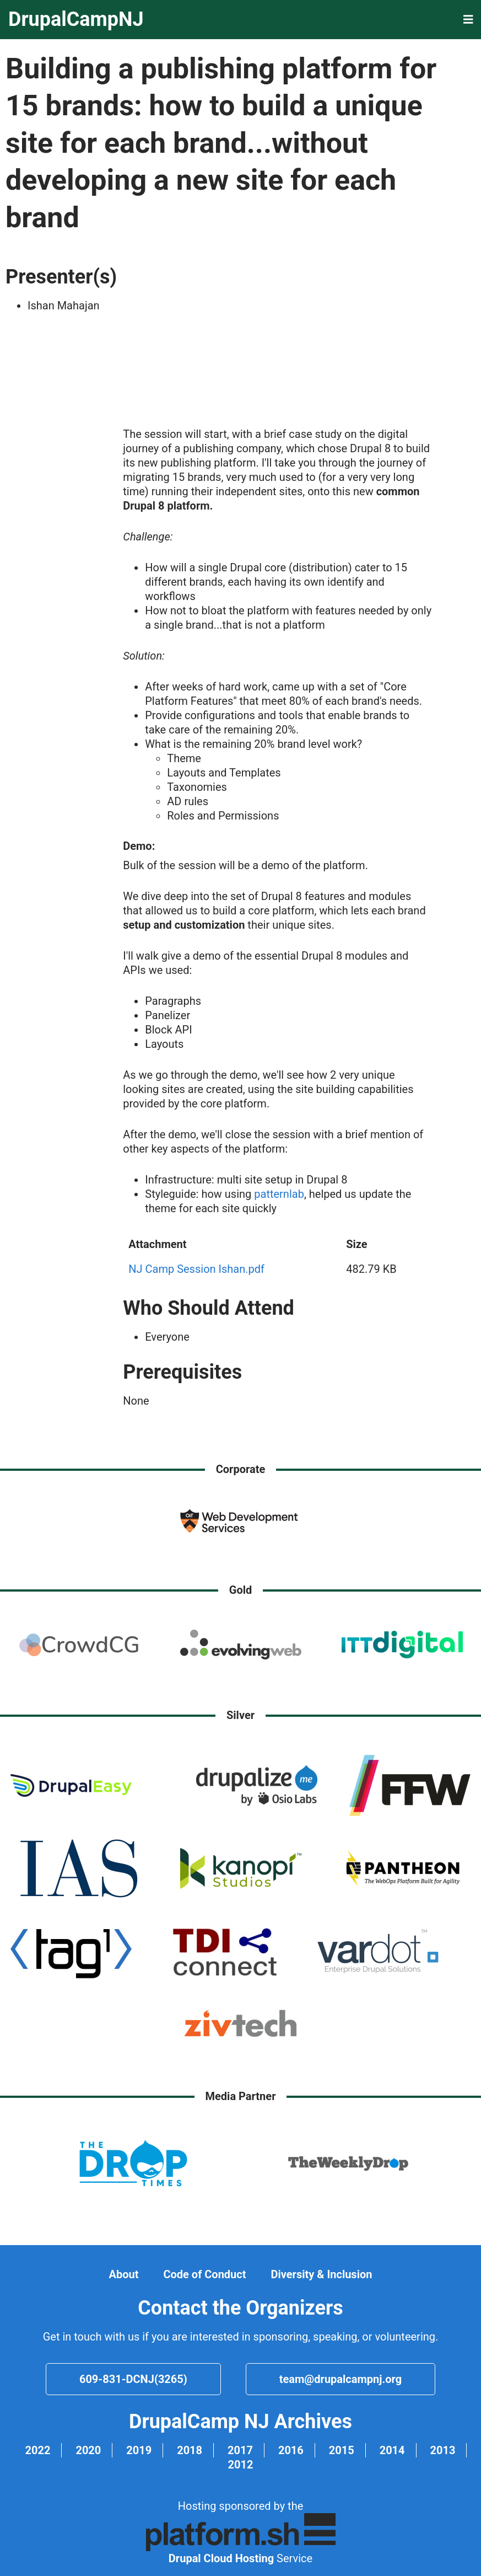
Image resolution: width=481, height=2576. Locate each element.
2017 (240, 2450)
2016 (291, 2450)
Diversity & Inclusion (321, 2274)
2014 (392, 2450)
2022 (38, 2450)
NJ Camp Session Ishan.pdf (196, 1269)
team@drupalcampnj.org (340, 2379)
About (124, 2274)
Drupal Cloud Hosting (221, 2558)
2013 (443, 2450)
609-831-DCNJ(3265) (133, 2379)
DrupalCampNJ (76, 19)
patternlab (279, 1194)
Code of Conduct (204, 2274)
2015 (341, 2450)
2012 (240, 2464)
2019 (139, 2450)
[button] (468, 20)
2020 (88, 2450)
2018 (189, 2450)
